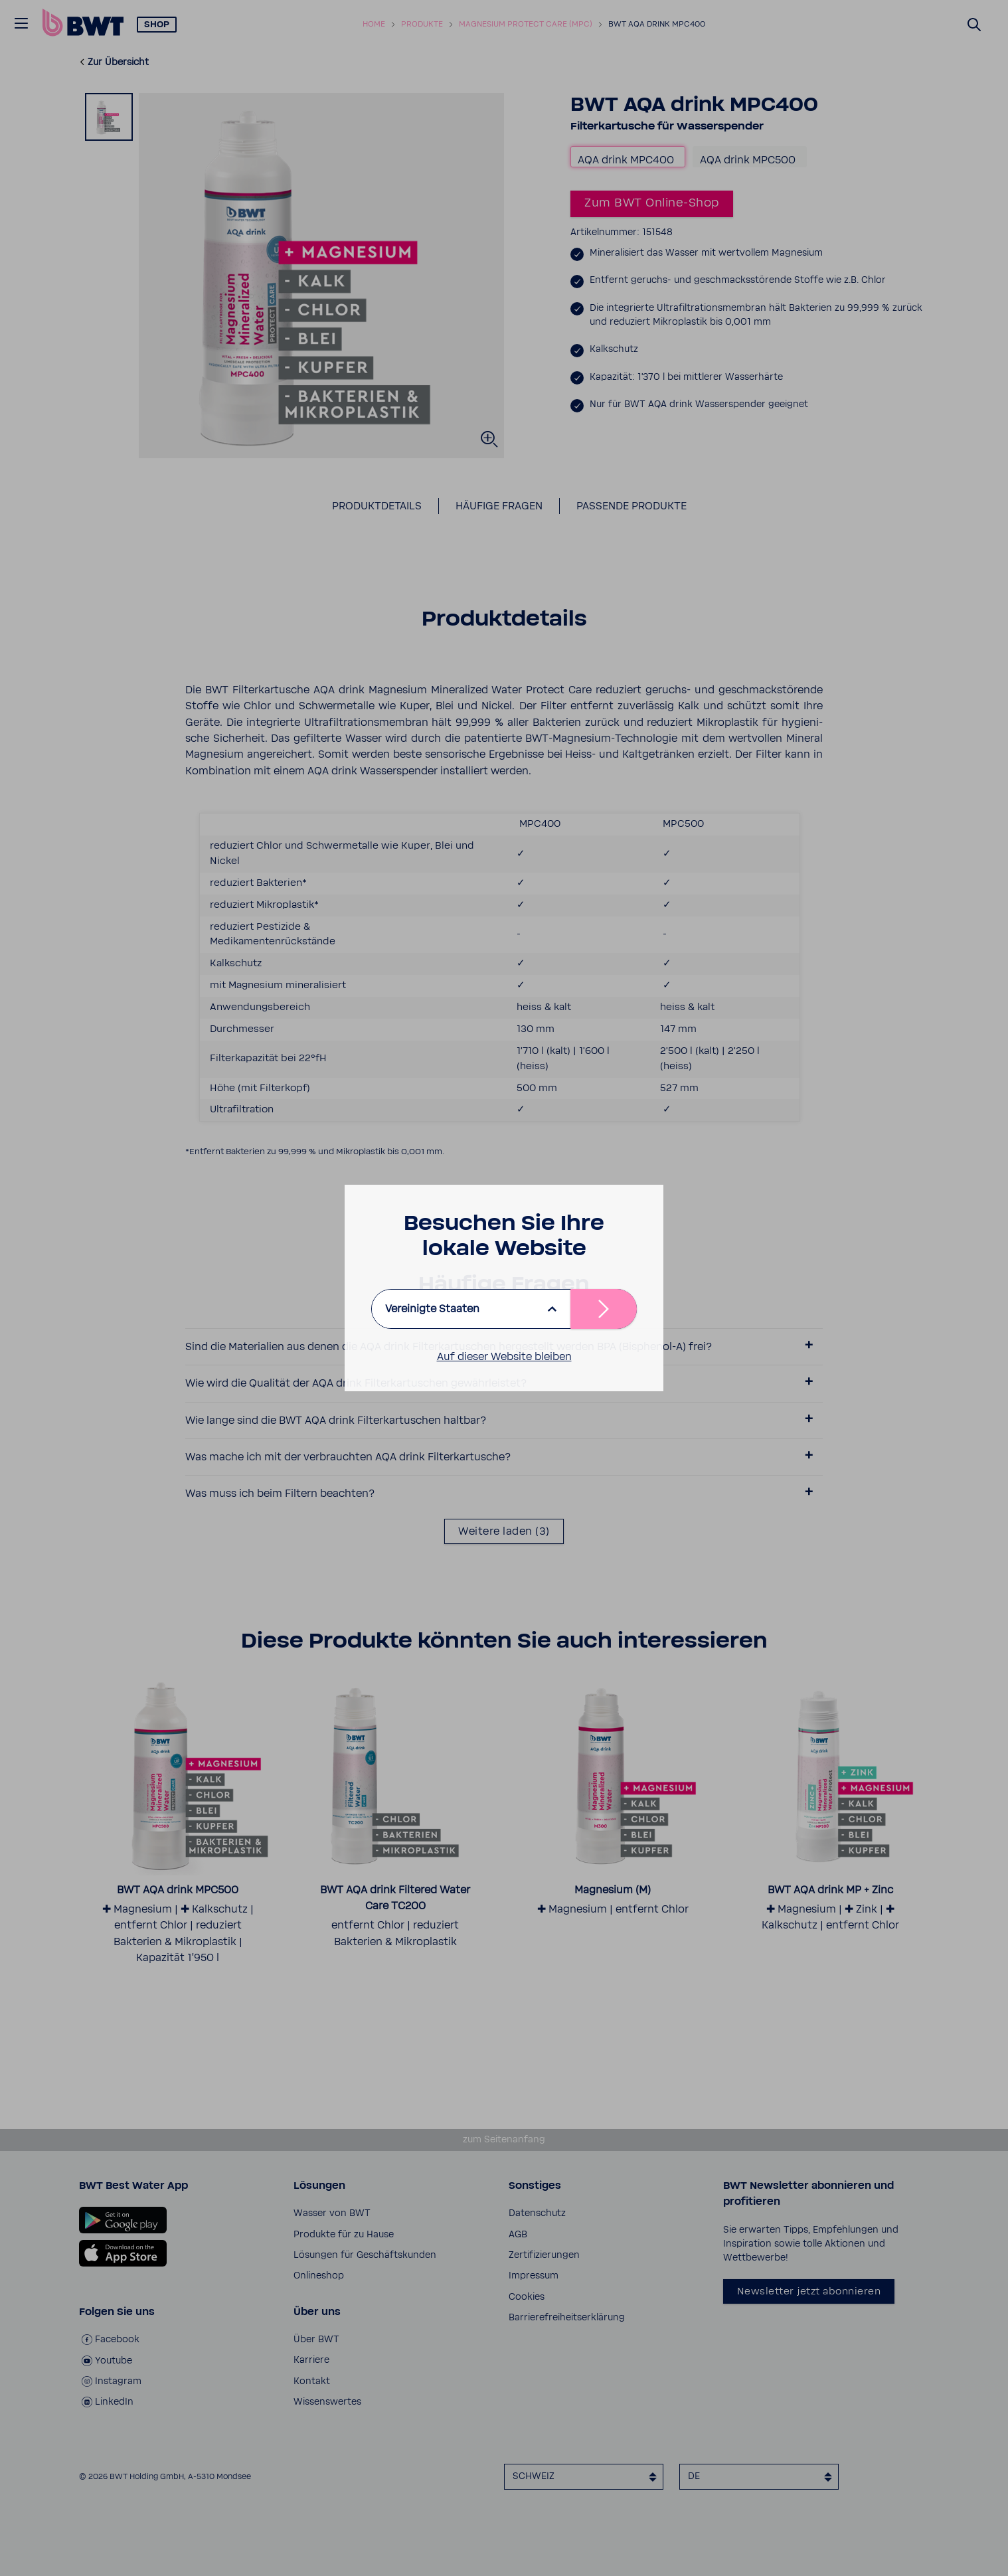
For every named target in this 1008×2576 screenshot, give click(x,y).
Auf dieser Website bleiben (504, 1357)
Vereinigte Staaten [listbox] (432, 1309)
